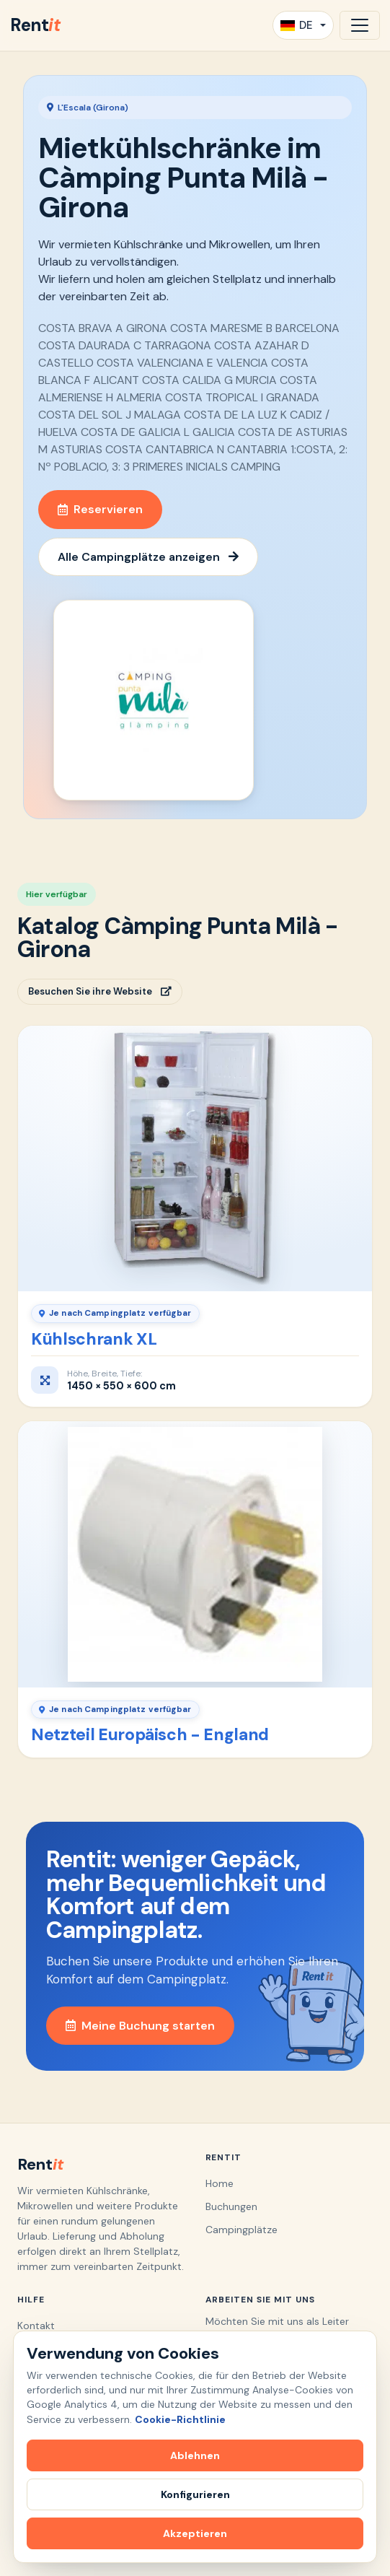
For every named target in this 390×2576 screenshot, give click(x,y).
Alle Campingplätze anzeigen (148, 556)
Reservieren (100, 509)
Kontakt (36, 2325)
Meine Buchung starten (140, 2025)
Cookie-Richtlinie (180, 2419)
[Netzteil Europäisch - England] (195, 1554)
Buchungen (231, 2206)
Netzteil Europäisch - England (150, 1734)
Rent (35, 25)
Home (219, 2183)
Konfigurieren (195, 2494)
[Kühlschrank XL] (195, 1158)
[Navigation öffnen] (360, 25)
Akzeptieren (195, 2533)
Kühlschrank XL (93, 1339)
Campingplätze (241, 2229)
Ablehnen (195, 2455)
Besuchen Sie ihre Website (100, 991)
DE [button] (296, 25)
